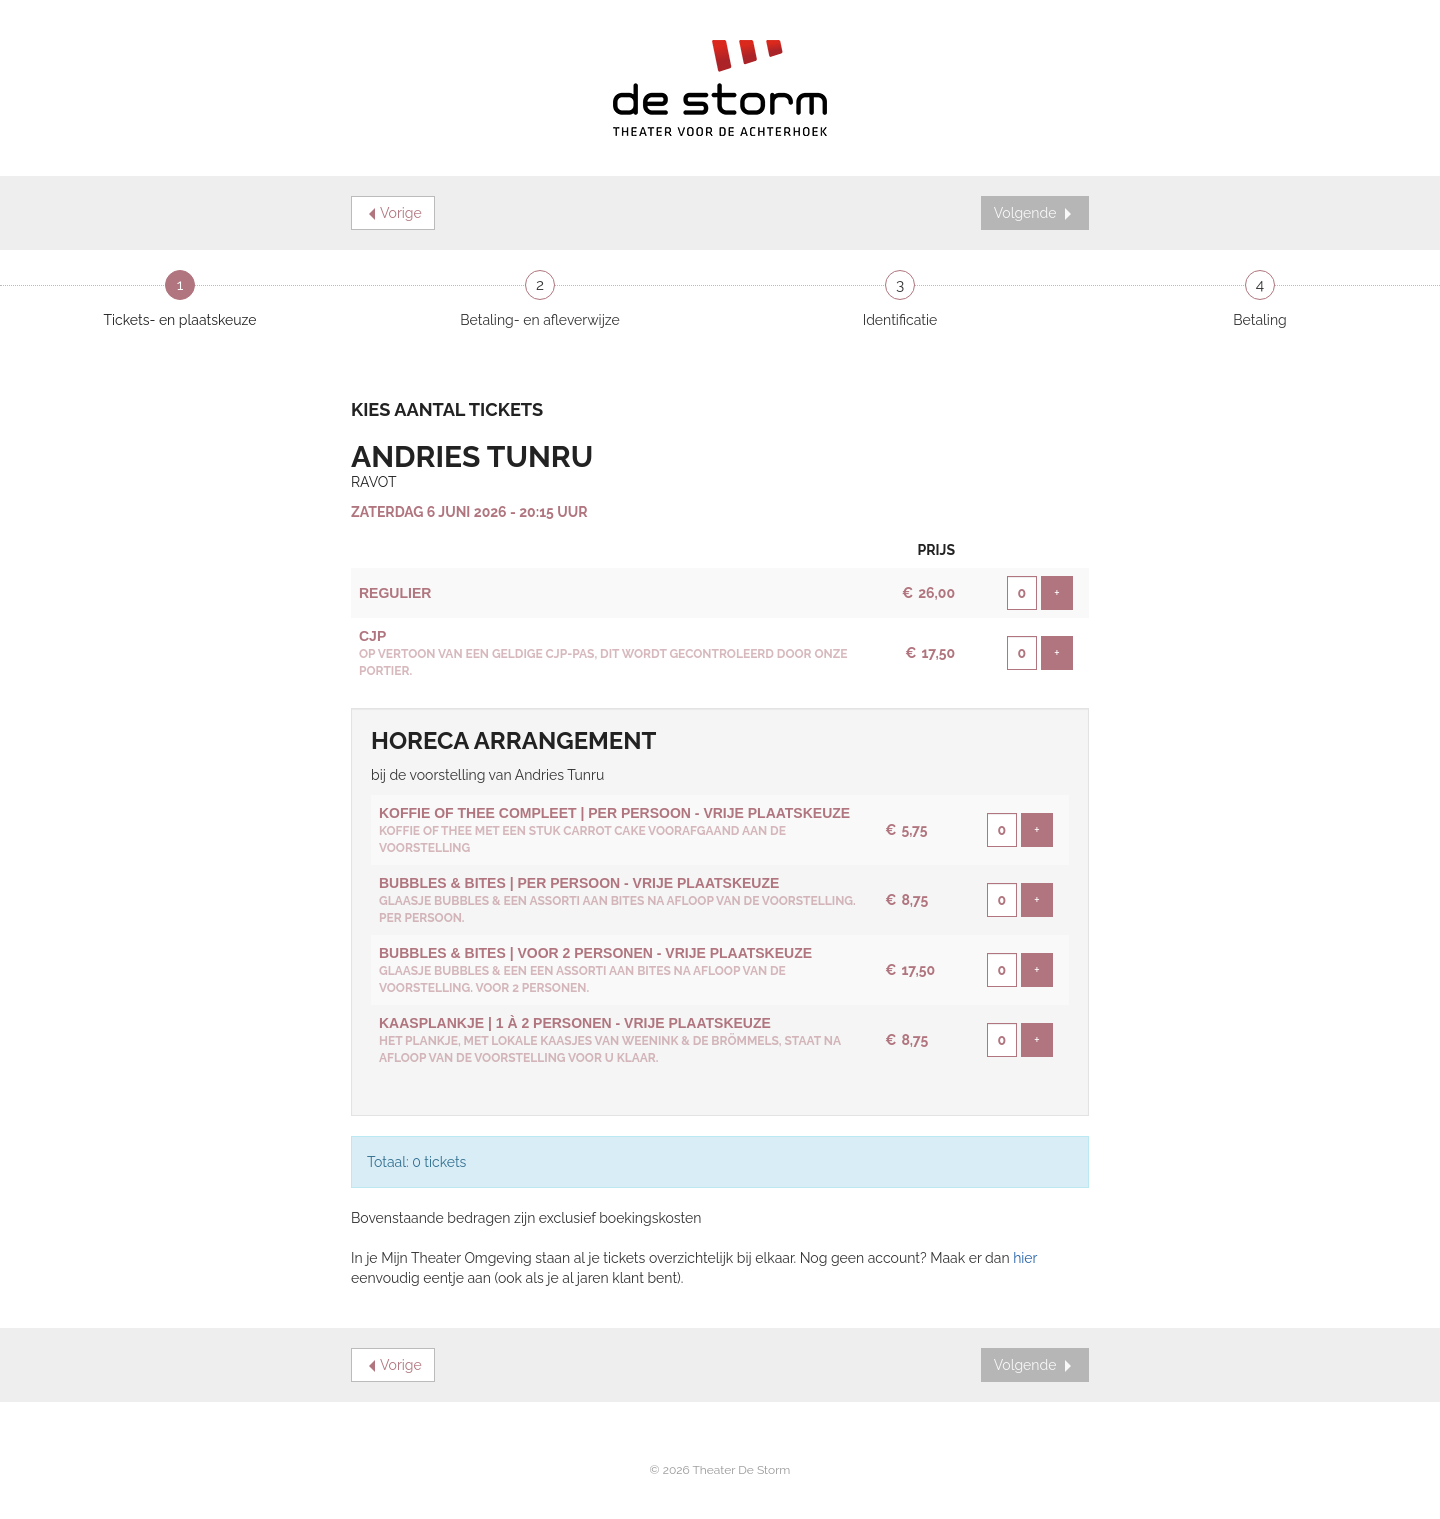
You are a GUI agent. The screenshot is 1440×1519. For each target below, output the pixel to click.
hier (1025, 1258)
